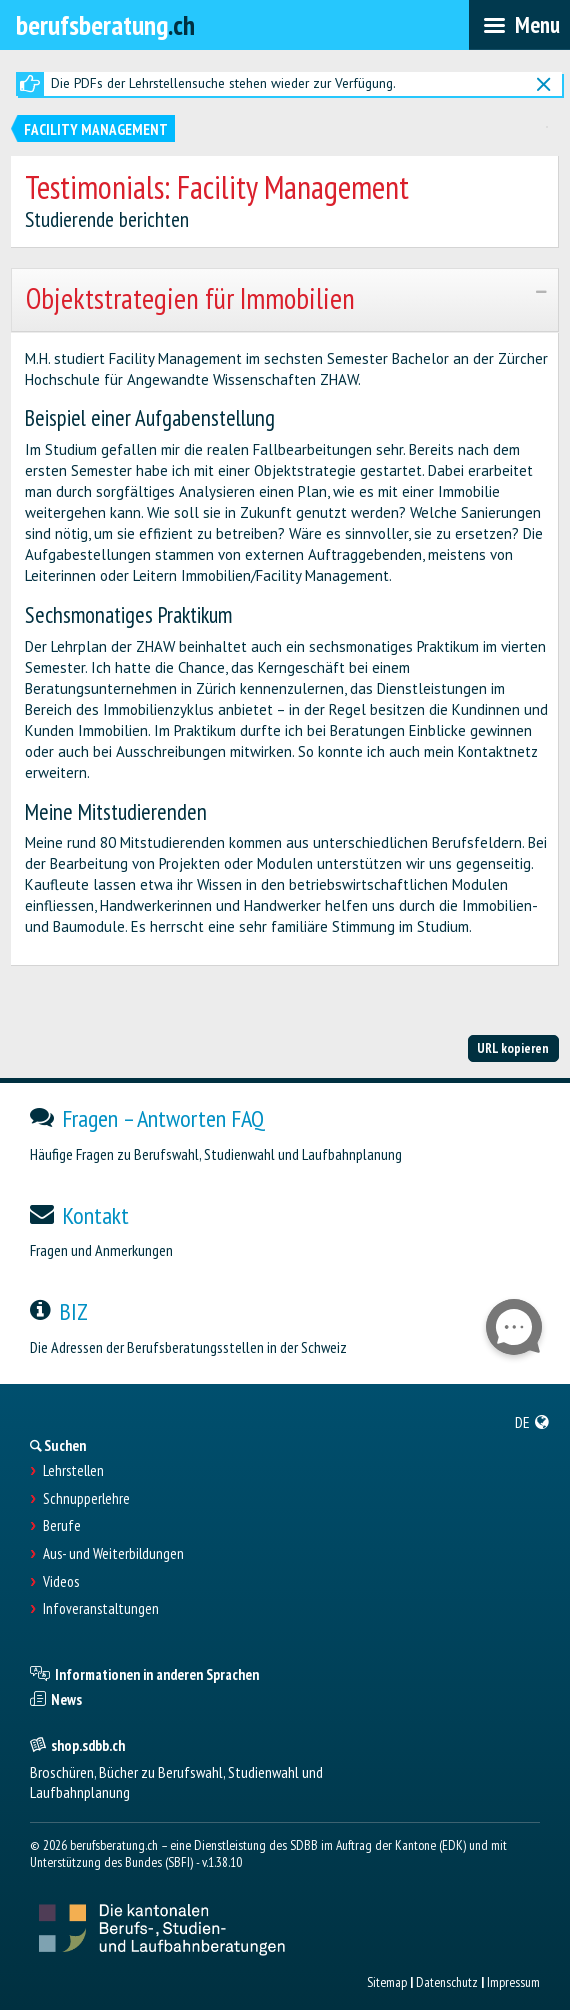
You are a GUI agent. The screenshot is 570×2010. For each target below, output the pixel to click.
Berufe (62, 1526)
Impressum (513, 1982)
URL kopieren (513, 1048)
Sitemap (387, 1982)
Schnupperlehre (86, 1499)
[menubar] (519, 25)
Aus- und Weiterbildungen (113, 1554)
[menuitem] (532, 1422)
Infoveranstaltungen (101, 1609)
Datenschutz (447, 1982)
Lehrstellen (73, 1471)
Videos (61, 1582)
